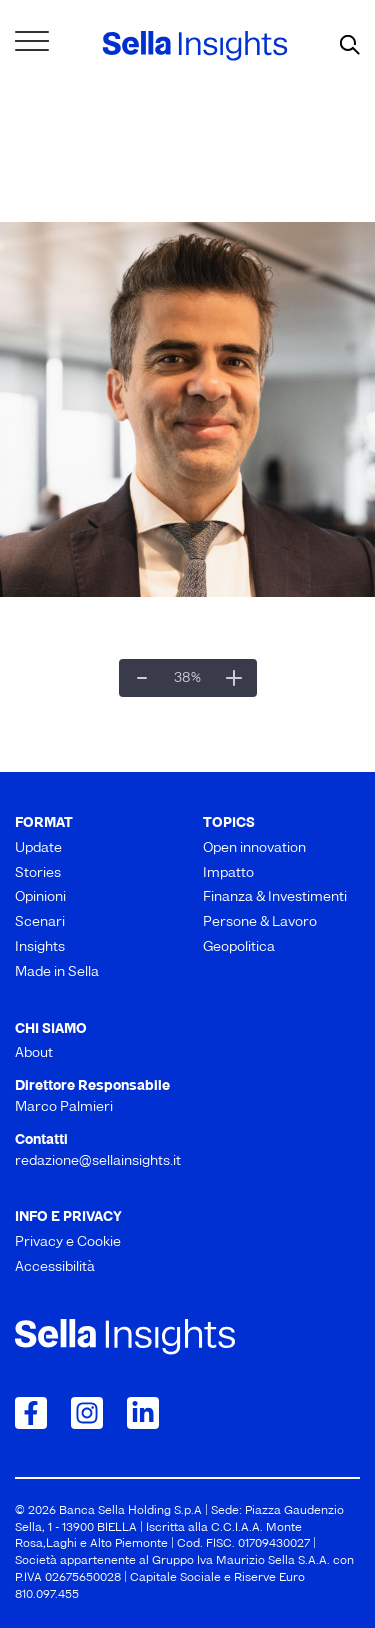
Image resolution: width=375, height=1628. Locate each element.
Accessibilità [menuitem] (55, 1267)
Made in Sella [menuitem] (57, 972)
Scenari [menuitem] (40, 922)
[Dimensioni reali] (188, 678)
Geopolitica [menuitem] (239, 947)
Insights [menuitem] (40, 947)
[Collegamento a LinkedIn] (143, 1413)
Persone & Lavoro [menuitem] (260, 922)
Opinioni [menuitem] (40, 897)
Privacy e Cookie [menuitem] (68, 1242)
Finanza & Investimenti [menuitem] (275, 897)
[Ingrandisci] (234, 678)
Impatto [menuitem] (228, 873)
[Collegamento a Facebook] (31, 1413)
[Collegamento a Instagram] (87, 1413)
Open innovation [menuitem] (254, 848)
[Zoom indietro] (142, 678)
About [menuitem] (34, 1053)
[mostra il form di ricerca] (350, 46)
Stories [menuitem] (38, 873)
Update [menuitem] (38, 848)
